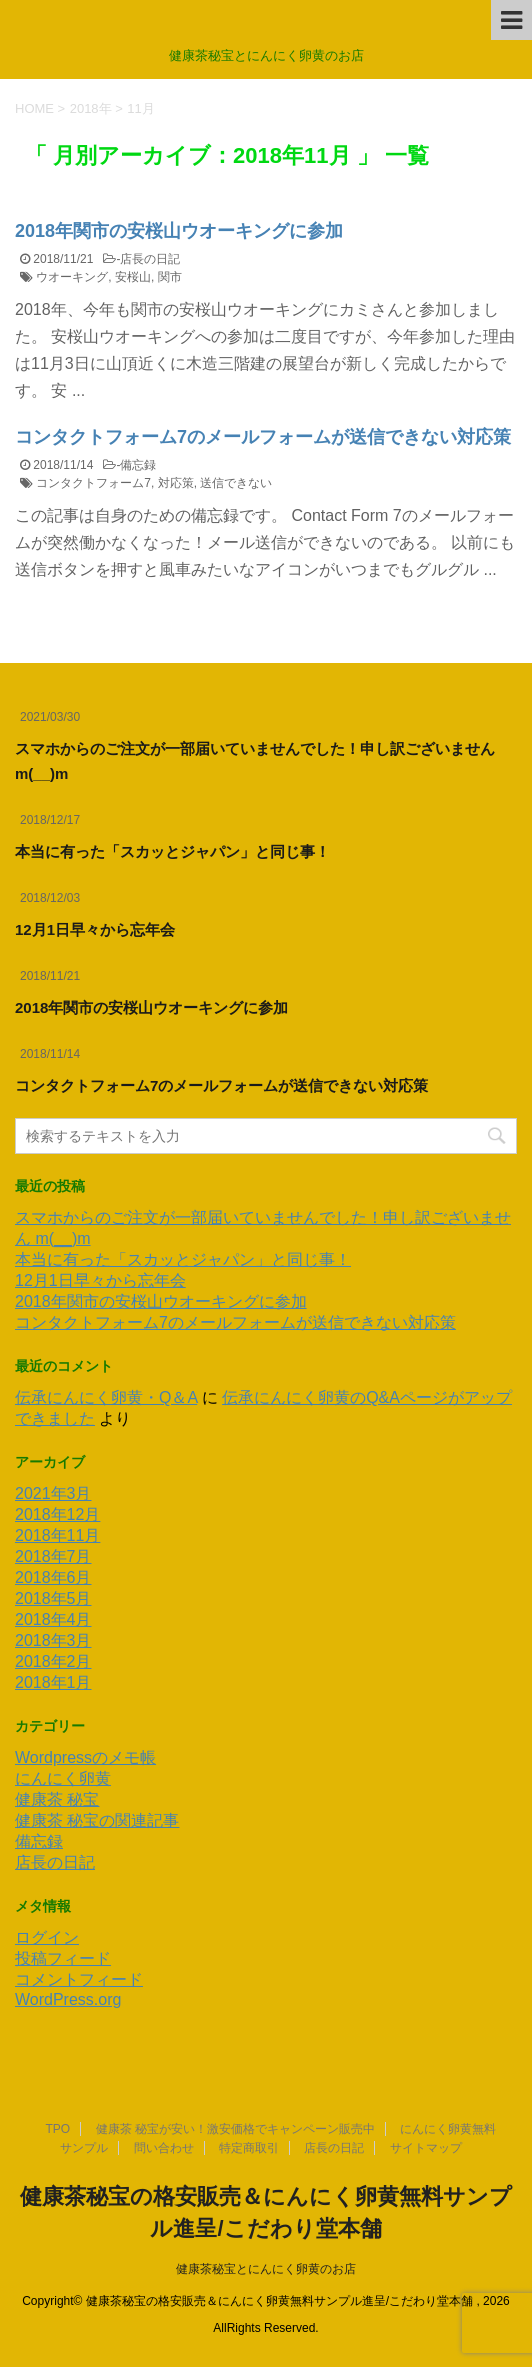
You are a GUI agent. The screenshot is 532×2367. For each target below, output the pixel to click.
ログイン (47, 1937)
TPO (58, 2129)
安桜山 (133, 277)
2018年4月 (53, 1619)
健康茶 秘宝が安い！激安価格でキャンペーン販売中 (235, 2129)
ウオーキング (72, 277)
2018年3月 (53, 1640)
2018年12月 (57, 1514)
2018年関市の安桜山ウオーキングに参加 (179, 231)
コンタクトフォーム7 (93, 483)
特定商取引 (249, 2148)
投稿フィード (63, 1958)
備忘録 (138, 465)
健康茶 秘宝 (57, 1799)
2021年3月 (53, 1493)
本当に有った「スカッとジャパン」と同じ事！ (172, 851)
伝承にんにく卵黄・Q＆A (106, 1397)
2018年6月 (53, 1577)
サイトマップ (426, 2148)
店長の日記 (150, 259)
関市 (170, 277)
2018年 (91, 108)
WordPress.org (68, 1999)
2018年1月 (53, 1682)
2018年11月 (57, 1535)
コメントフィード (79, 1979)
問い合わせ (164, 2148)
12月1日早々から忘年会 (95, 929)
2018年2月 (53, 1661)
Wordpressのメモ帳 (85, 1757)
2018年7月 (53, 1556)
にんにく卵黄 (63, 1778)
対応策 (176, 483)
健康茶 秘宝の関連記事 (97, 1820)
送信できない (236, 483)
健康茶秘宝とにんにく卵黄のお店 (266, 2269)
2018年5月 (53, 1598)
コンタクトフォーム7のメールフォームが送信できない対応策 (263, 437)
